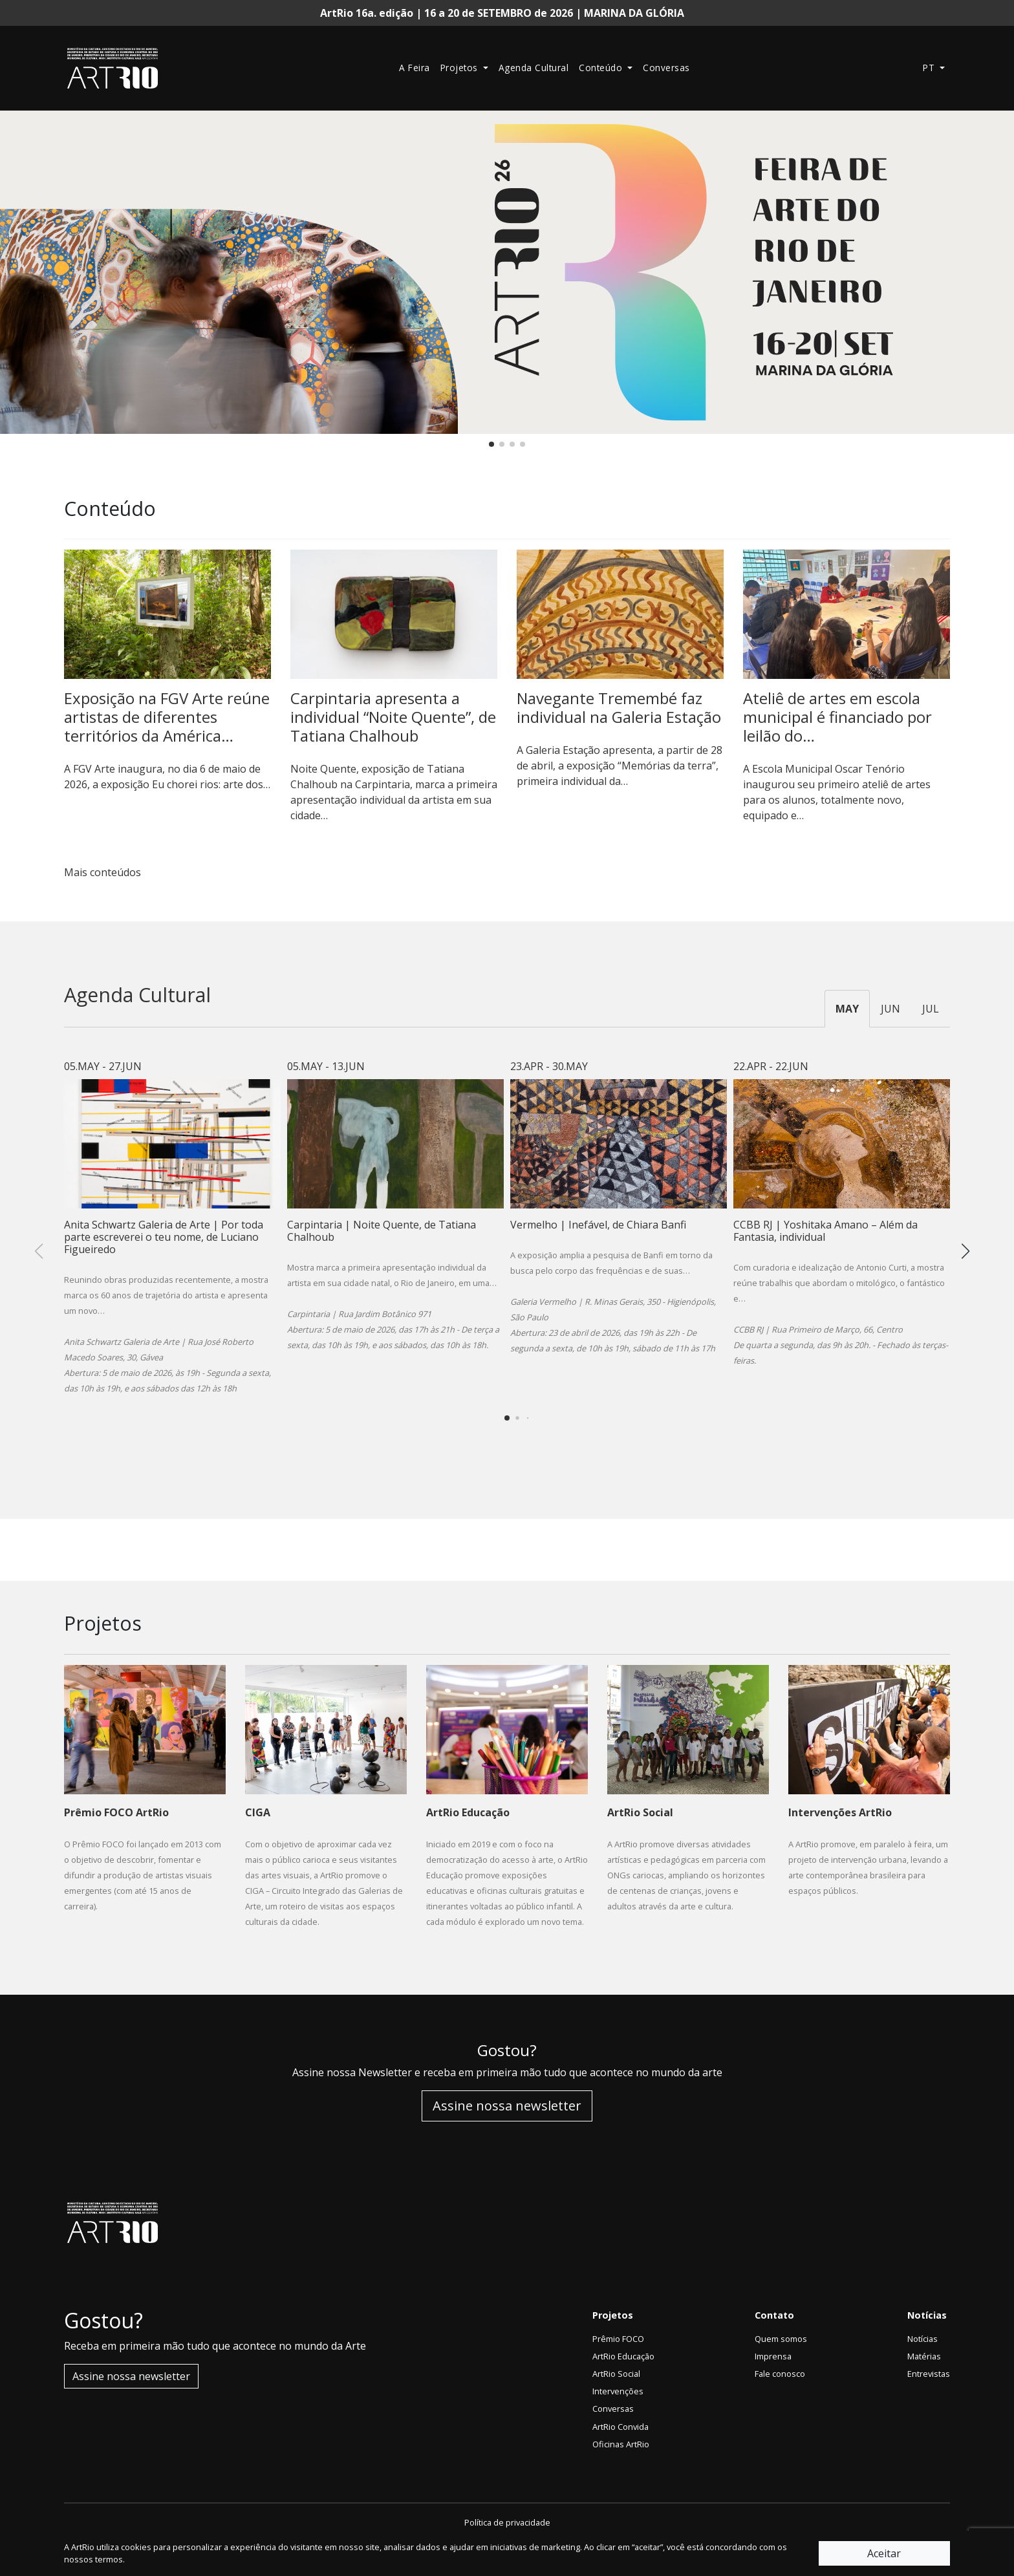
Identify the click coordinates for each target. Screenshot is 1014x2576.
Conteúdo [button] (602, 67)
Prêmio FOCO (618, 2339)
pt (930, 67)
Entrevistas (928, 2373)
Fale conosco (780, 2373)
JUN (890, 1009)
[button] (491, 444)
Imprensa (773, 2356)
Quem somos (781, 2339)
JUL (930, 1009)
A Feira (414, 67)
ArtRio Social (616, 2373)
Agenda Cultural (534, 67)
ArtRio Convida (620, 2426)
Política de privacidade (507, 2522)
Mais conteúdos (107, 872)
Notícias (922, 2339)
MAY (847, 1009)
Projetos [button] (460, 67)
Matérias (924, 2356)
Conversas (666, 67)
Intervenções (617, 2391)
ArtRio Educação (623, 2356)
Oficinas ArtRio (620, 2444)
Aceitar (884, 2553)
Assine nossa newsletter (507, 2105)
